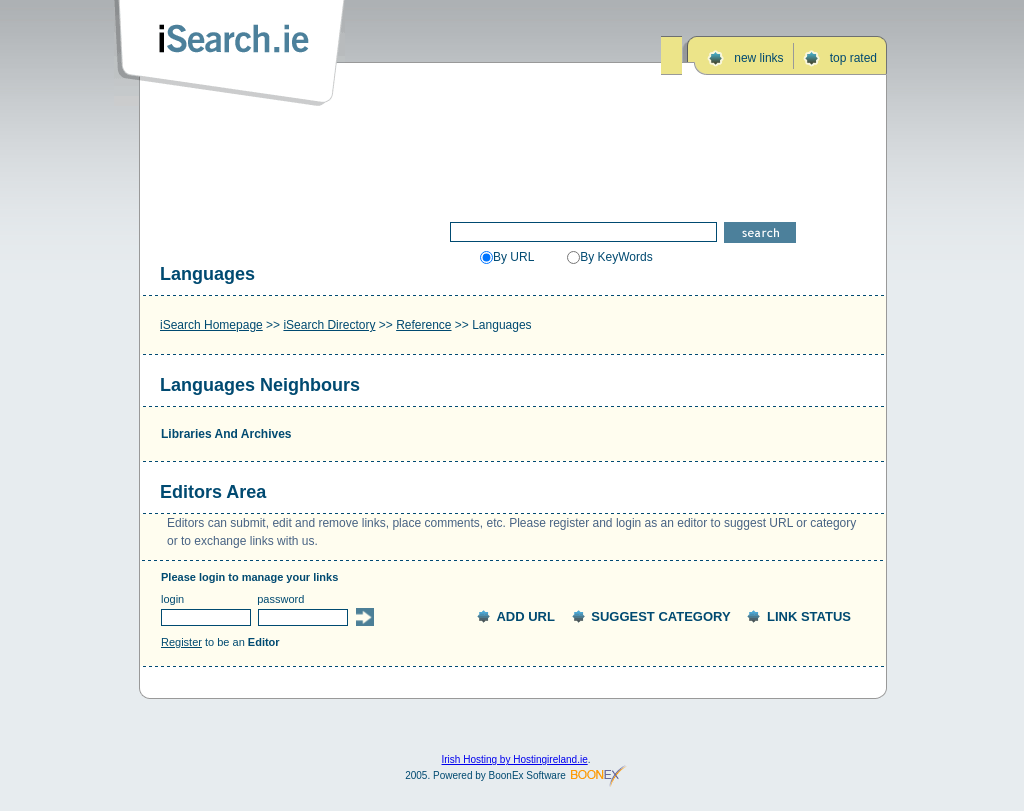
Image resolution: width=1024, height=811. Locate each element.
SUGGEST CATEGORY (660, 616)
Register (181, 642)
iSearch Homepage (211, 325)
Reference (423, 325)
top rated (853, 58)
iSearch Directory (329, 325)
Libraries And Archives (226, 434)
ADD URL (525, 616)
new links (758, 58)
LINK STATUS (809, 616)
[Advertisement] (514, 157)
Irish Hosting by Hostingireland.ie (515, 759)
